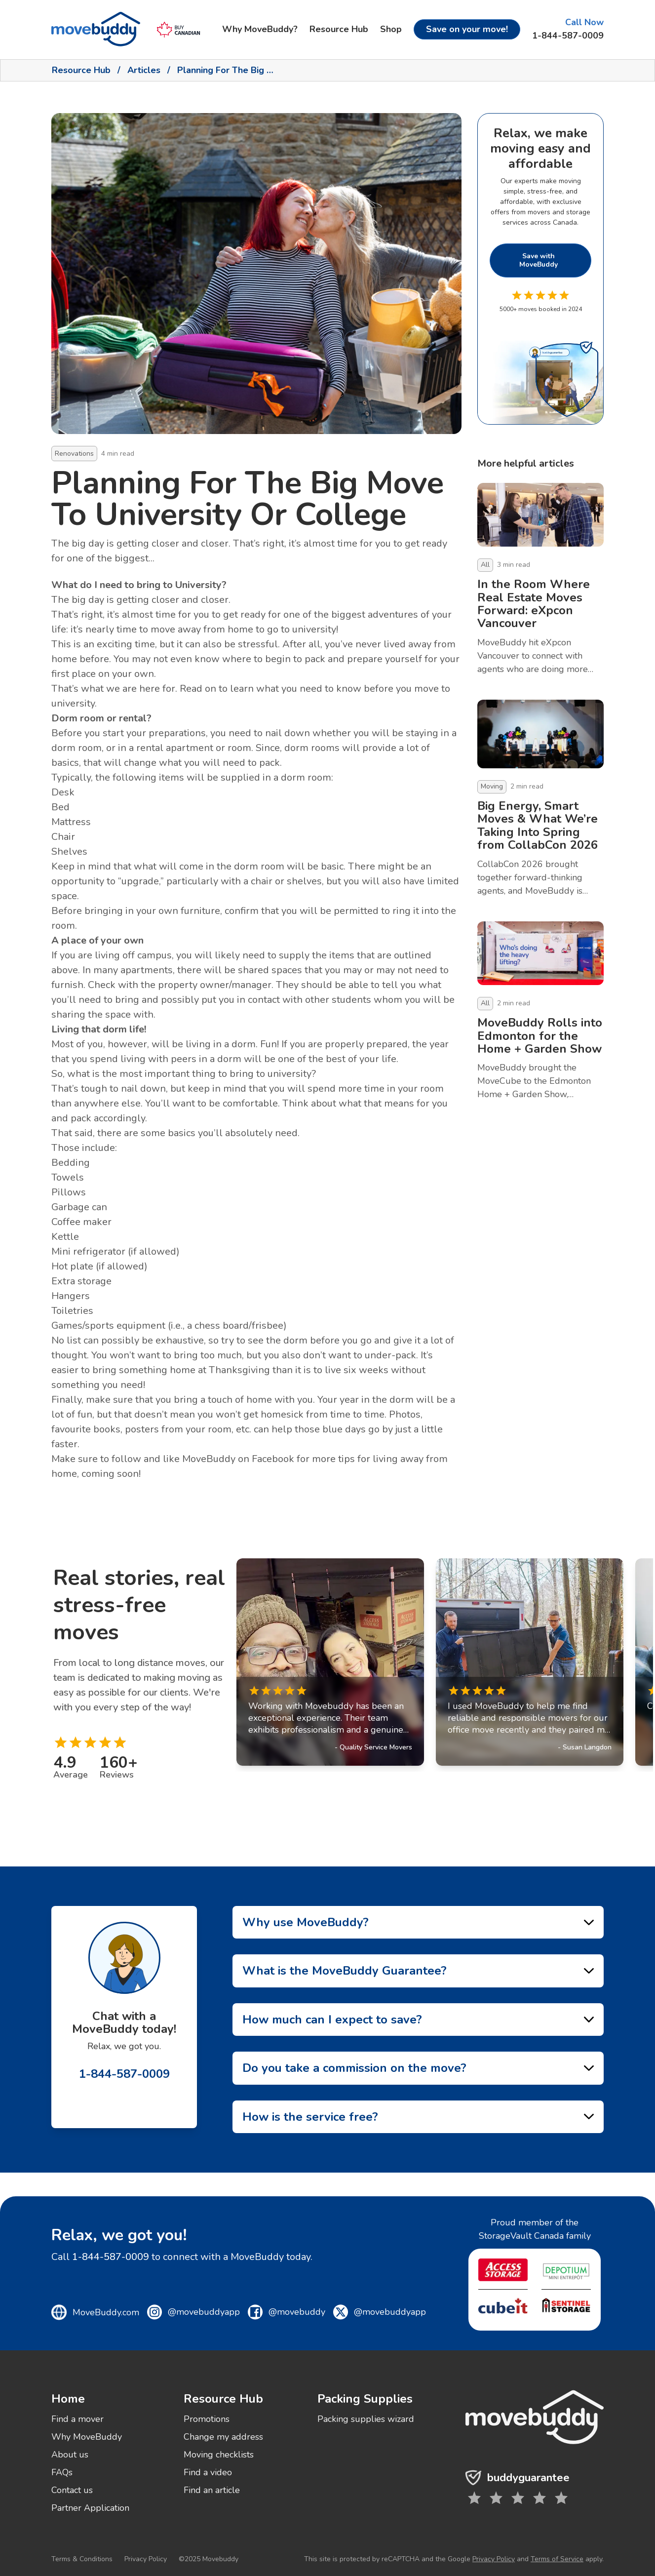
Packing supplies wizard (365, 2419)
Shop (391, 29)
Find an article (212, 2490)
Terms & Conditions (82, 2559)
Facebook (273, 1459)
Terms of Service (557, 2559)
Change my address (223, 2437)
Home (68, 2399)
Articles (143, 70)
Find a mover (77, 2419)
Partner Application (90, 2508)
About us (69, 2454)
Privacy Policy (145, 2559)
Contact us (72, 2490)
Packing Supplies (365, 2399)
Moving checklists (219, 2454)
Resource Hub (338, 29)
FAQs (62, 2472)
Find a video (208, 2472)
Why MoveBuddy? (260, 29)
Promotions (207, 2419)
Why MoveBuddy (86, 2437)
